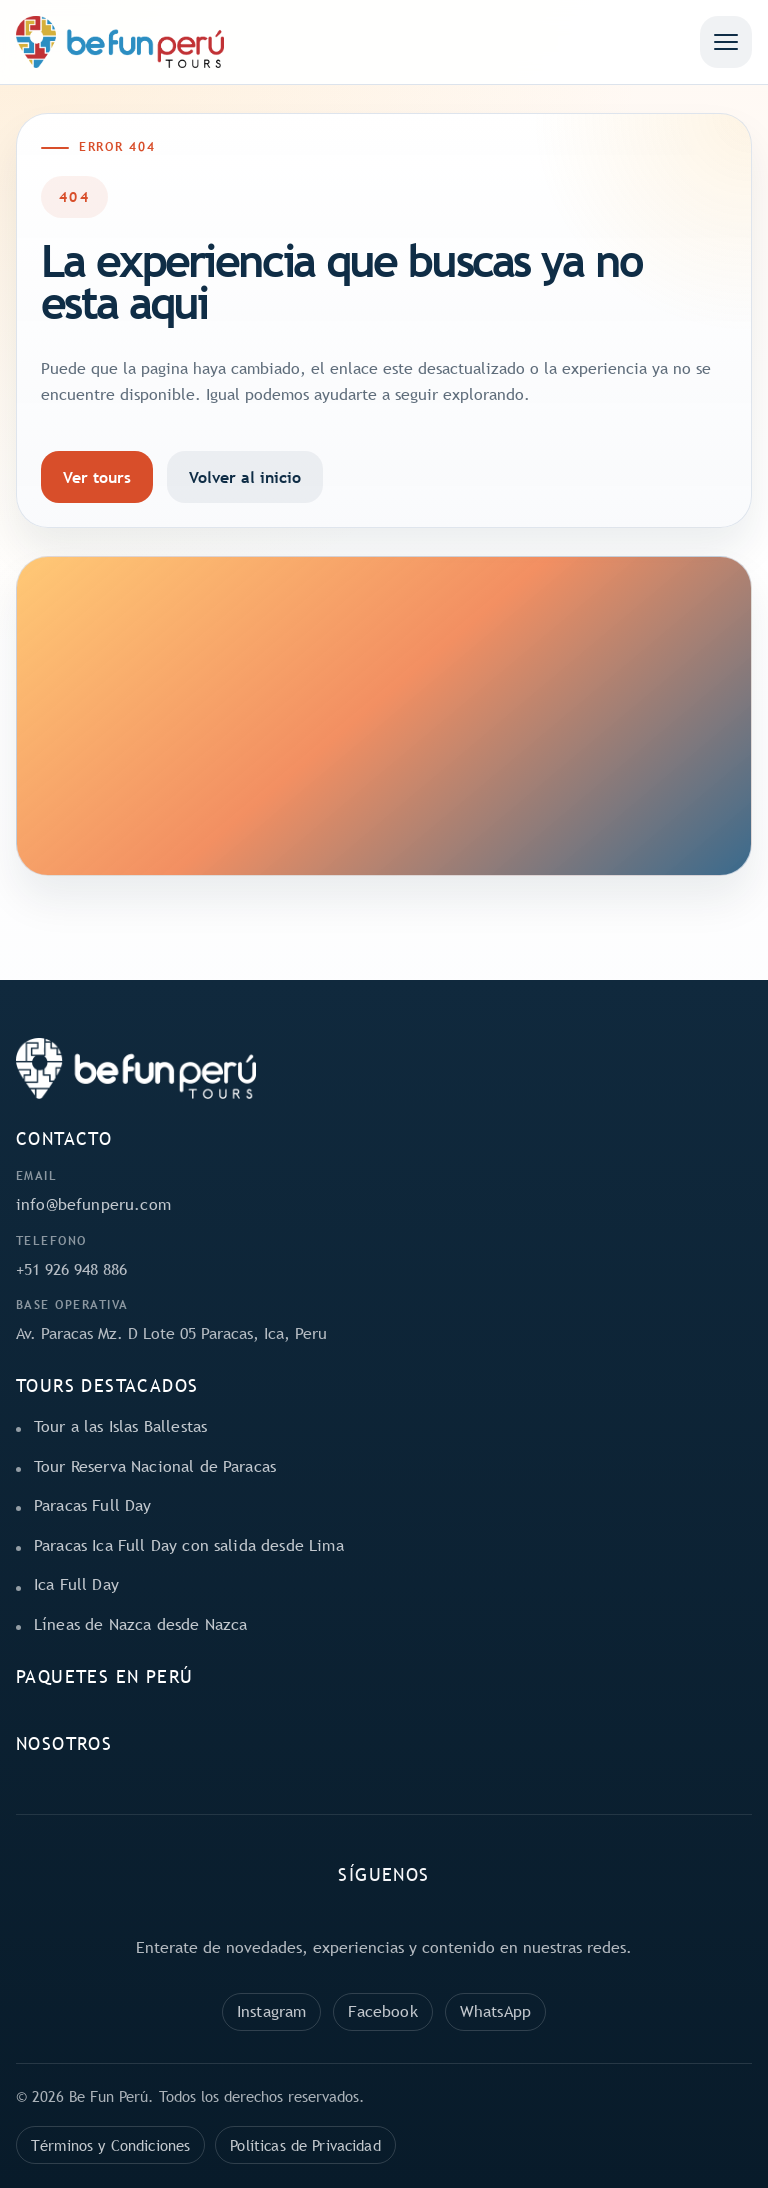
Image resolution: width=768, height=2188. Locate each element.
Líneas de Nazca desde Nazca (140, 1624)
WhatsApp (495, 2011)
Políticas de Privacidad (305, 2145)
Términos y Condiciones (110, 2145)
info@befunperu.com (93, 1204)
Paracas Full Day (93, 1505)
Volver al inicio (245, 477)
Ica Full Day (76, 1584)
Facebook (382, 2011)
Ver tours (97, 477)
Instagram (271, 2011)
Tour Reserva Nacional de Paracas (155, 1466)
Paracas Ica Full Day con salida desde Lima (189, 1545)
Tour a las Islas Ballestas (120, 1426)
